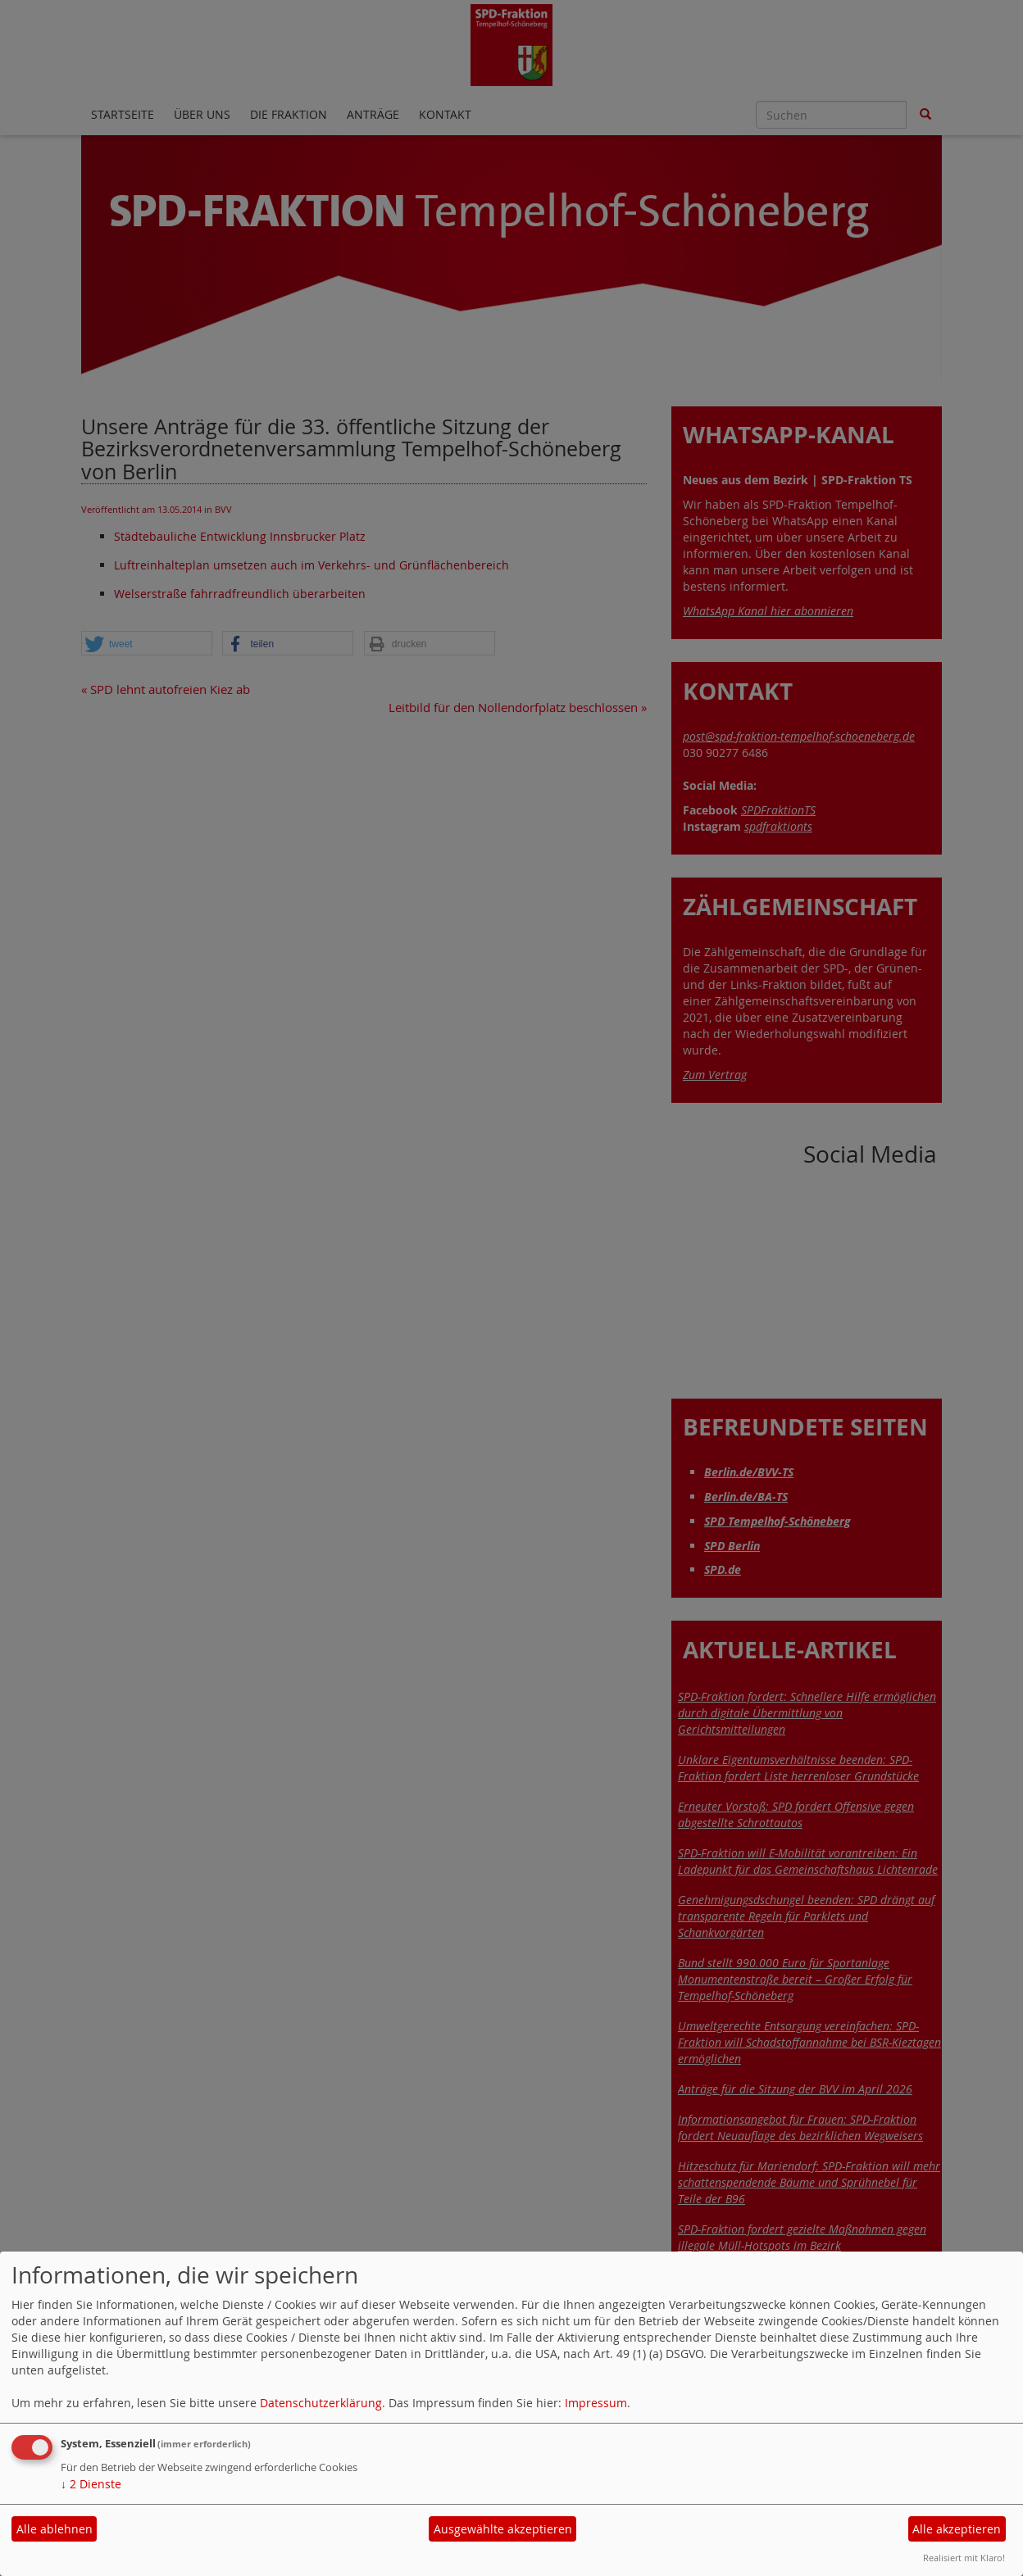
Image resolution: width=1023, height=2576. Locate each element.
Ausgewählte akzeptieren (503, 2529)
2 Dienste (91, 2484)
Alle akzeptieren (956, 2529)
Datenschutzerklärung (321, 2402)
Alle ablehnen (54, 2529)
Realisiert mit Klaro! (964, 2557)
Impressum (596, 2402)
